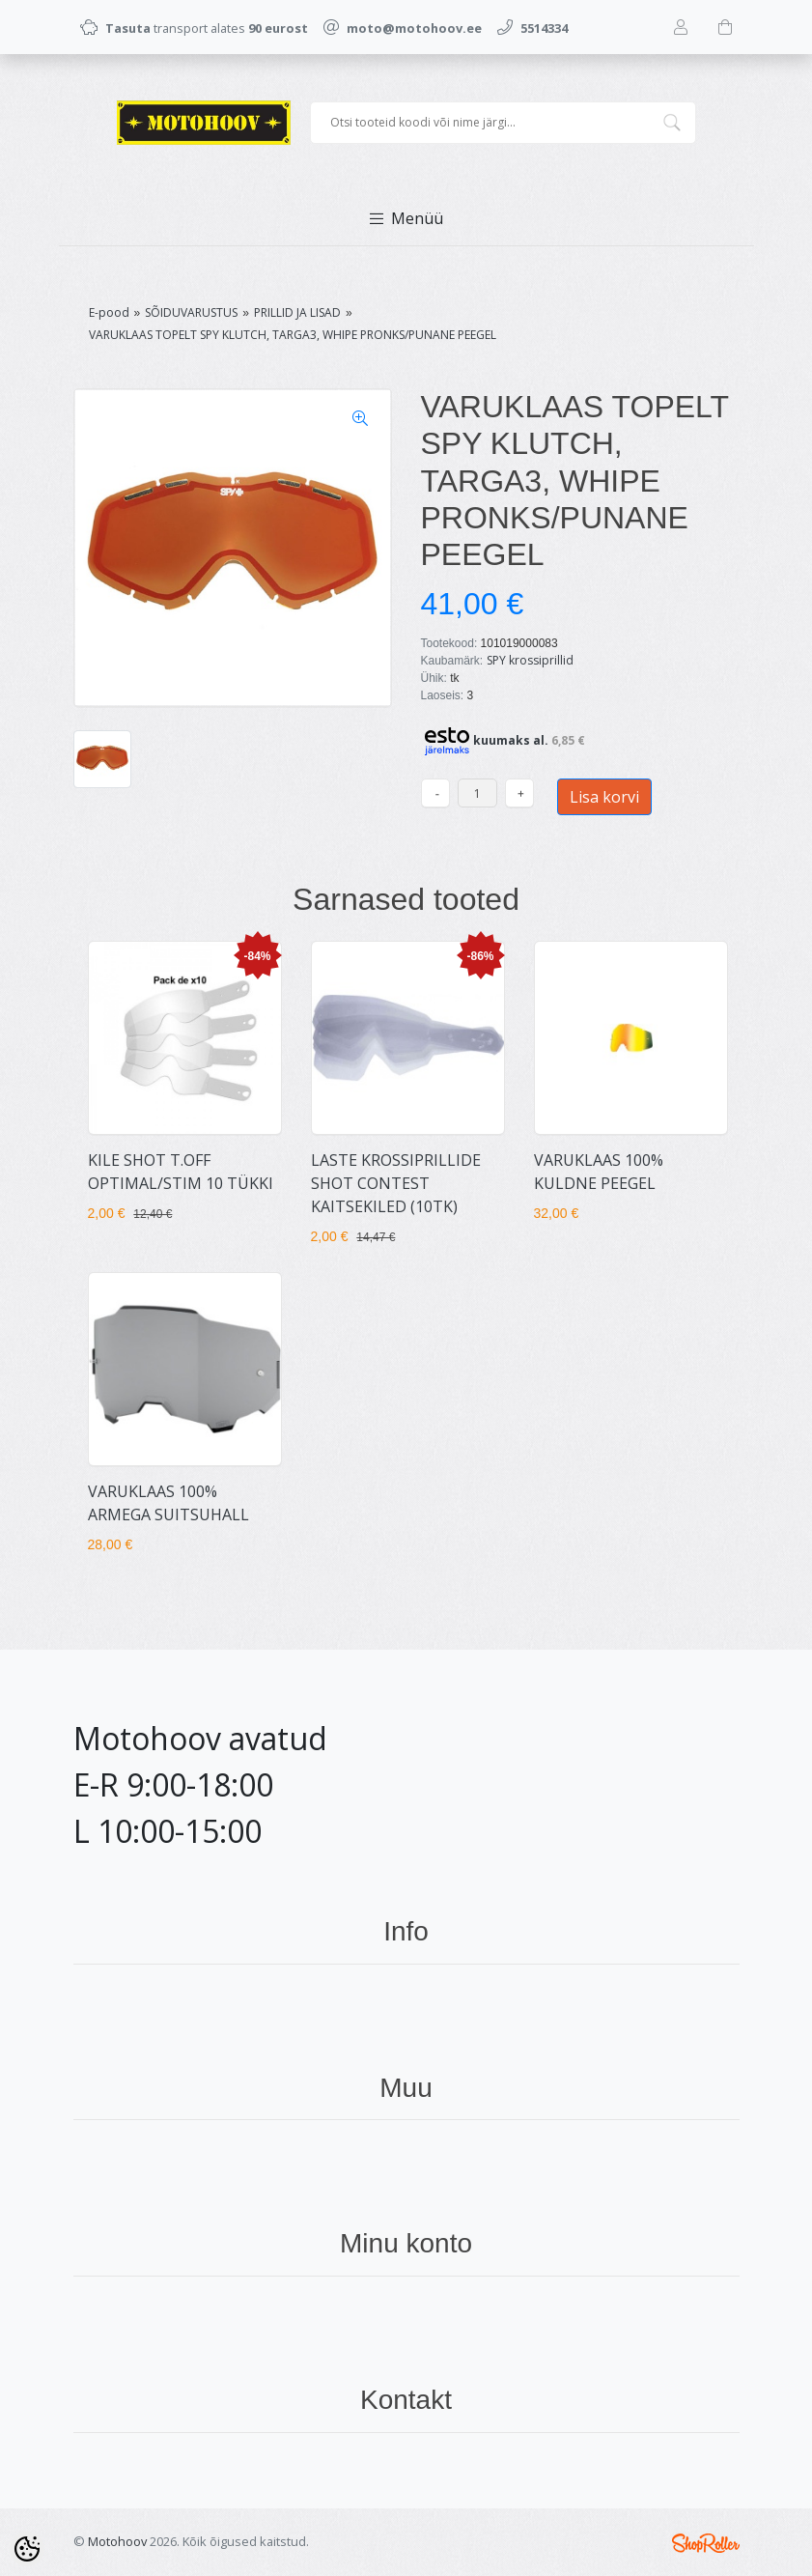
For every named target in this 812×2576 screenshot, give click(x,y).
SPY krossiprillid (530, 660)
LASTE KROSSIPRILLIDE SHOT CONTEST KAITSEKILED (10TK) (396, 1183)
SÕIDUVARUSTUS (191, 312)
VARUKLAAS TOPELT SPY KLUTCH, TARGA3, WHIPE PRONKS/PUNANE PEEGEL (292, 334)
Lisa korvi (604, 796)
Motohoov (117, 2541)
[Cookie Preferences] (27, 2549)
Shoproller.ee (706, 2543)
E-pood (109, 312)
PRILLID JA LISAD (297, 312)
